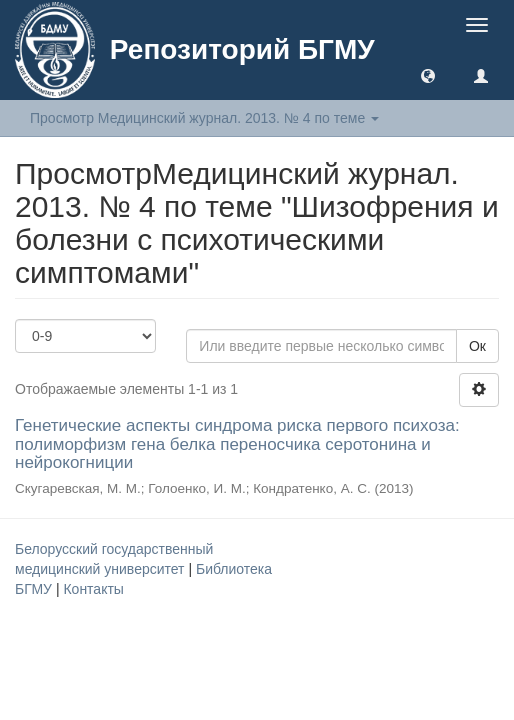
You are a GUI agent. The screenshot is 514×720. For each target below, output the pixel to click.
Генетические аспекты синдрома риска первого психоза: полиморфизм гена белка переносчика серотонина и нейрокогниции (237, 444)
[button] (428, 75)
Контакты (93, 589)
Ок (477, 346)
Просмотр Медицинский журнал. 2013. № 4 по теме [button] (204, 118)
